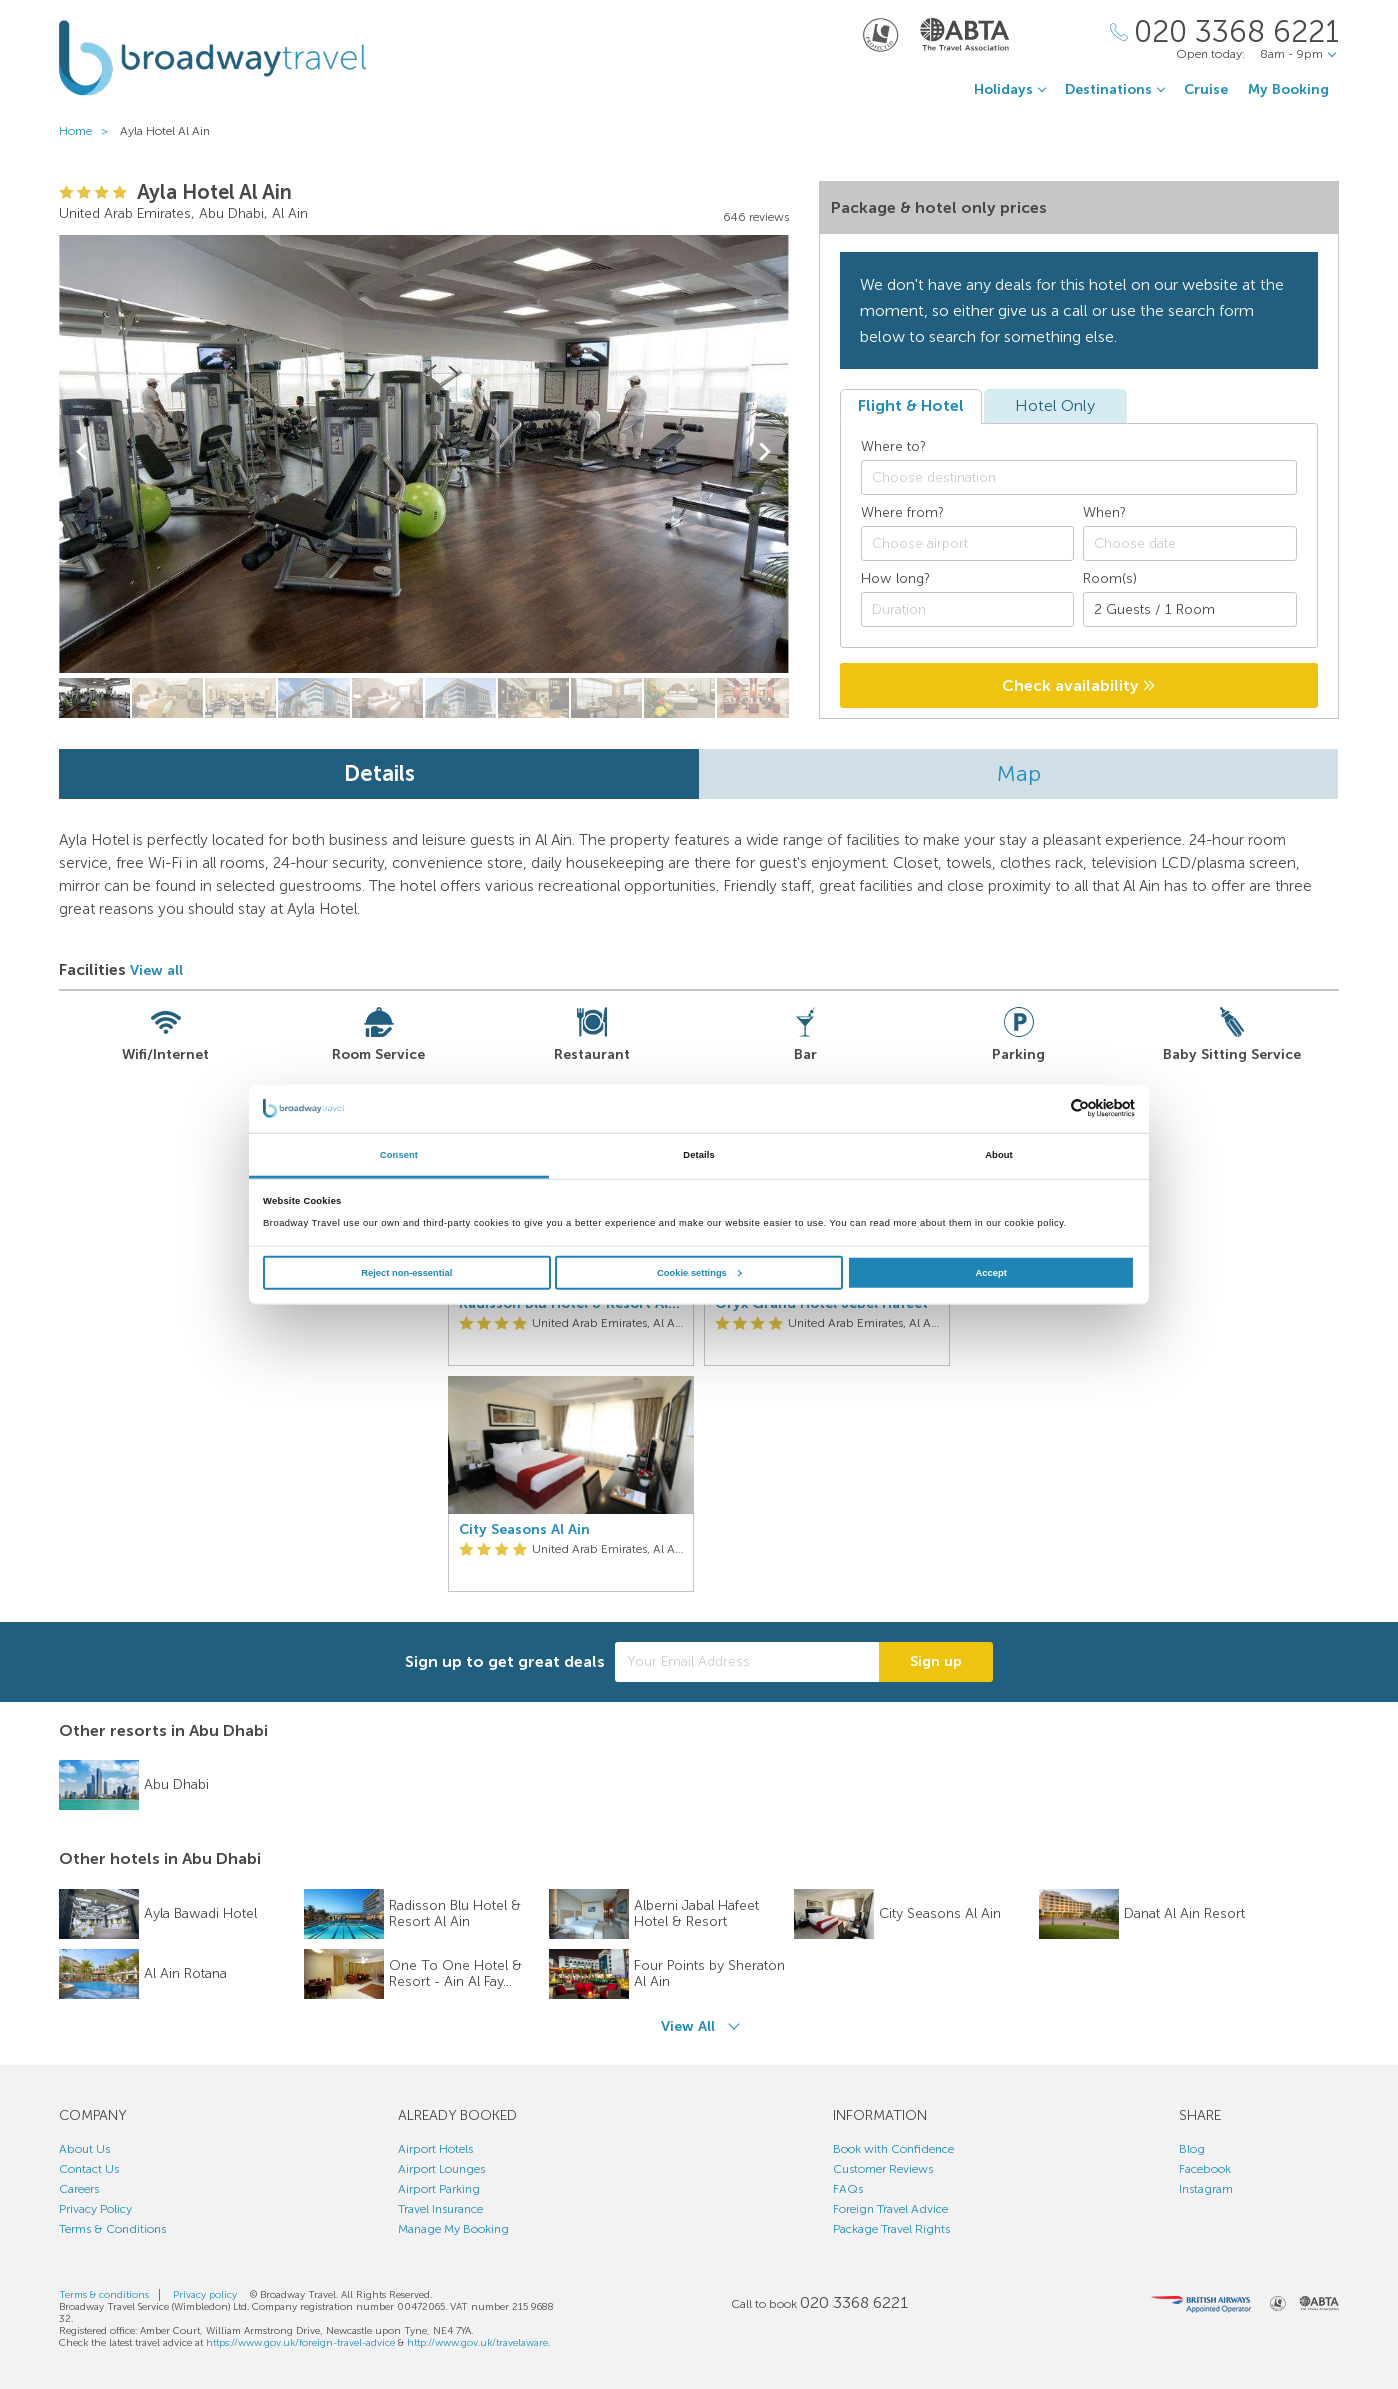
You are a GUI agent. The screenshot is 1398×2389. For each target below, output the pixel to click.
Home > (88, 131)
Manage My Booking (453, 2229)
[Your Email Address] (747, 1662)
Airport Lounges (441, 2169)
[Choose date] (1190, 543)
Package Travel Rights (891, 2229)
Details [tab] (698, 1155)
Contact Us (89, 2169)
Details (379, 773)
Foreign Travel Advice (890, 2209)
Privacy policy (205, 2295)
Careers (79, 2189)
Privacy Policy (95, 2209)
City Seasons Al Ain (524, 1530)
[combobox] (1079, 477)
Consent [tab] (399, 1155)
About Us (84, 2149)
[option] (571, 1371)
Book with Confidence (893, 2149)
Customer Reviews (883, 2169)
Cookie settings (699, 1273)
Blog (1192, 2149)
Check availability (1078, 685)
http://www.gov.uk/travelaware (477, 2343)
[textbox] (1089, 478)
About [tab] (999, 1155)
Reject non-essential (406, 1273)
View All (688, 2026)
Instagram (1206, 2189)
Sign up (936, 1661)
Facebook (1205, 2169)
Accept (991, 1273)
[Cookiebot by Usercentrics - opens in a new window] (1047, 1108)
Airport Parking (439, 2189)
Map (1019, 773)
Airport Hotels (435, 2149)
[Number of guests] (1190, 609)
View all (156, 970)
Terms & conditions (104, 2295)
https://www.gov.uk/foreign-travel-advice (300, 2343)
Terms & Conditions (112, 2229)
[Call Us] (1224, 32)
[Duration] (968, 609)
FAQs (848, 2189)
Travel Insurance (440, 2209)
